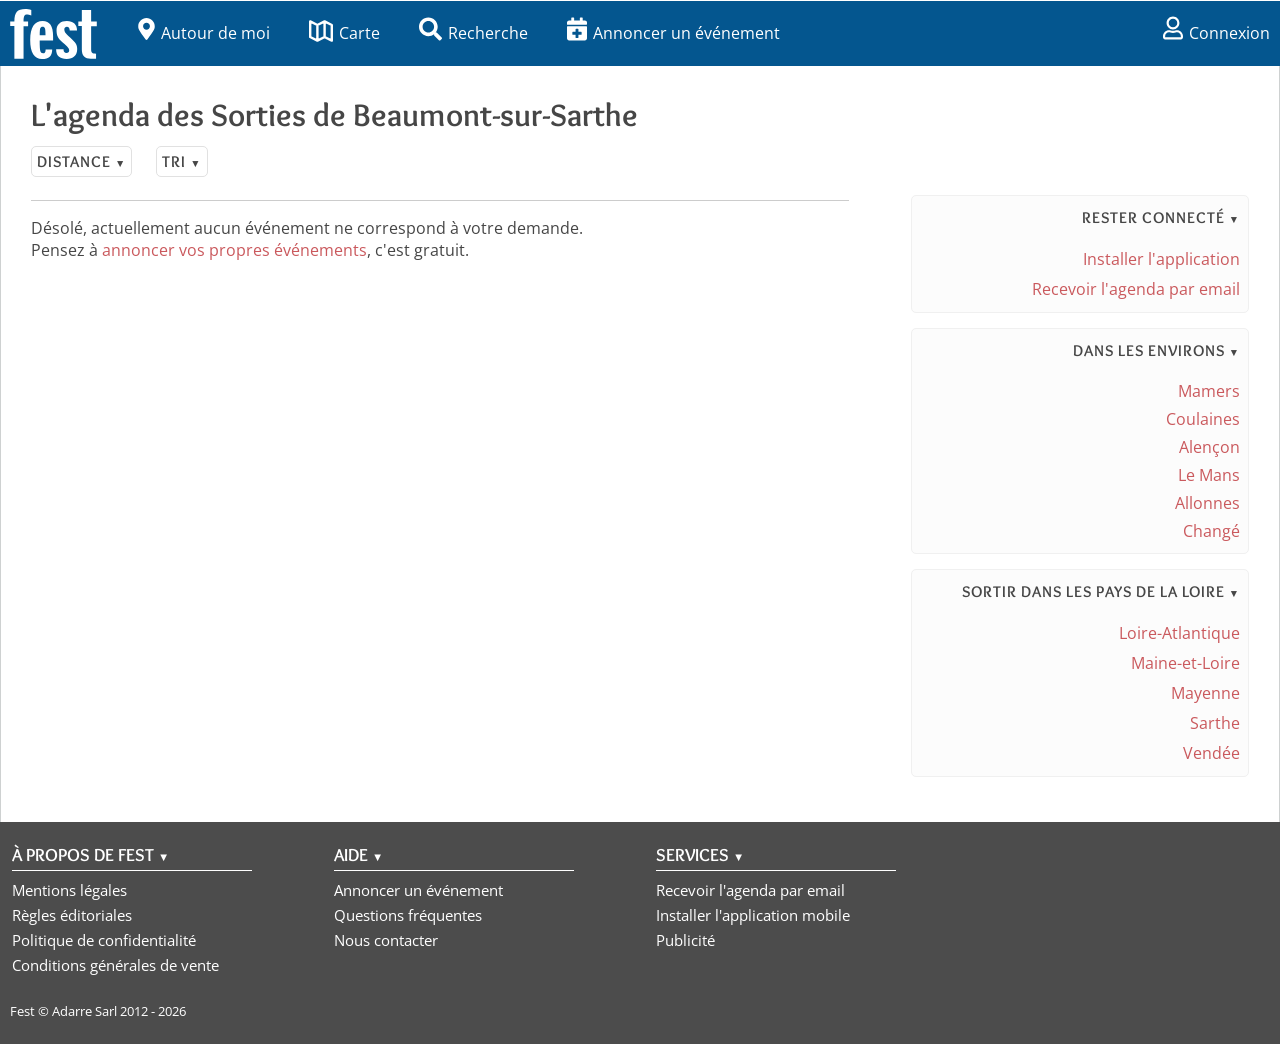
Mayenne (1205, 693)
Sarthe (1215, 723)
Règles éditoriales (72, 915)
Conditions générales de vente (115, 965)
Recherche (473, 33)
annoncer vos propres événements (234, 250)
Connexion (1216, 33)
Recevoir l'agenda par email (1136, 289)
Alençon (1209, 447)
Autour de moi (204, 33)
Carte (344, 33)
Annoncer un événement (673, 33)
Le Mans (1209, 475)
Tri (181, 161)
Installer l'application (1161, 259)
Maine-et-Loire (1185, 663)
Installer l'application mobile (753, 915)
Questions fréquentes (408, 915)
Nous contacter (386, 940)
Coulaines (1203, 419)
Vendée (1211, 753)
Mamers (1209, 391)
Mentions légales (69, 890)
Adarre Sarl (84, 1011)
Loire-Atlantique (1179, 633)
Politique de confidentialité (104, 940)
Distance (81, 161)
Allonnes (1207, 503)
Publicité (685, 940)
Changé (1211, 531)
